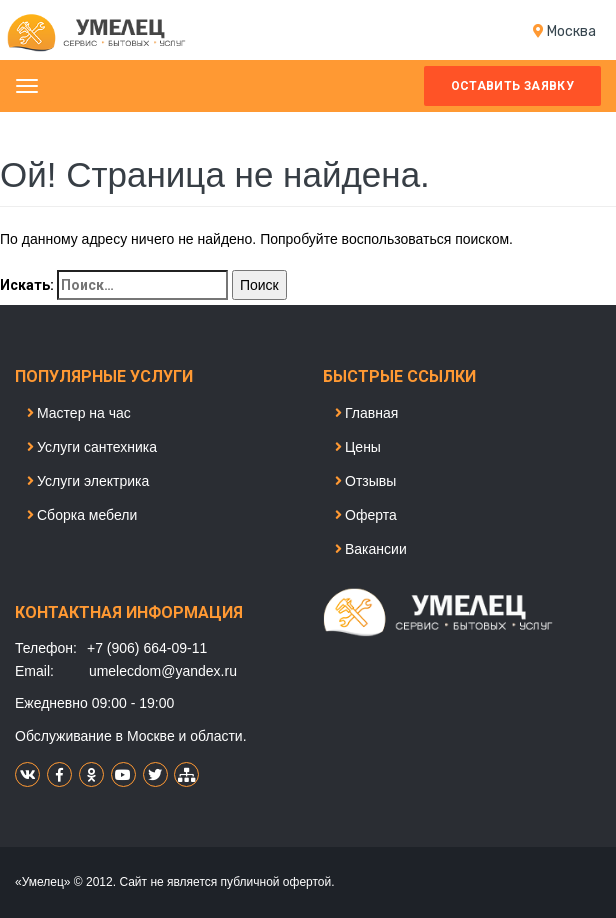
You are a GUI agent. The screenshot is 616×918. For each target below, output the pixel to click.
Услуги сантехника (92, 447)
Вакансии (371, 549)
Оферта (366, 515)
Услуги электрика (88, 481)
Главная (366, 413)
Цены (358, 447)
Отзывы (365, 481)
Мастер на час (79, 413)
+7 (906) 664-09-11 (147, 648)
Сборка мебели (82, 515)
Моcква (571, 31)
